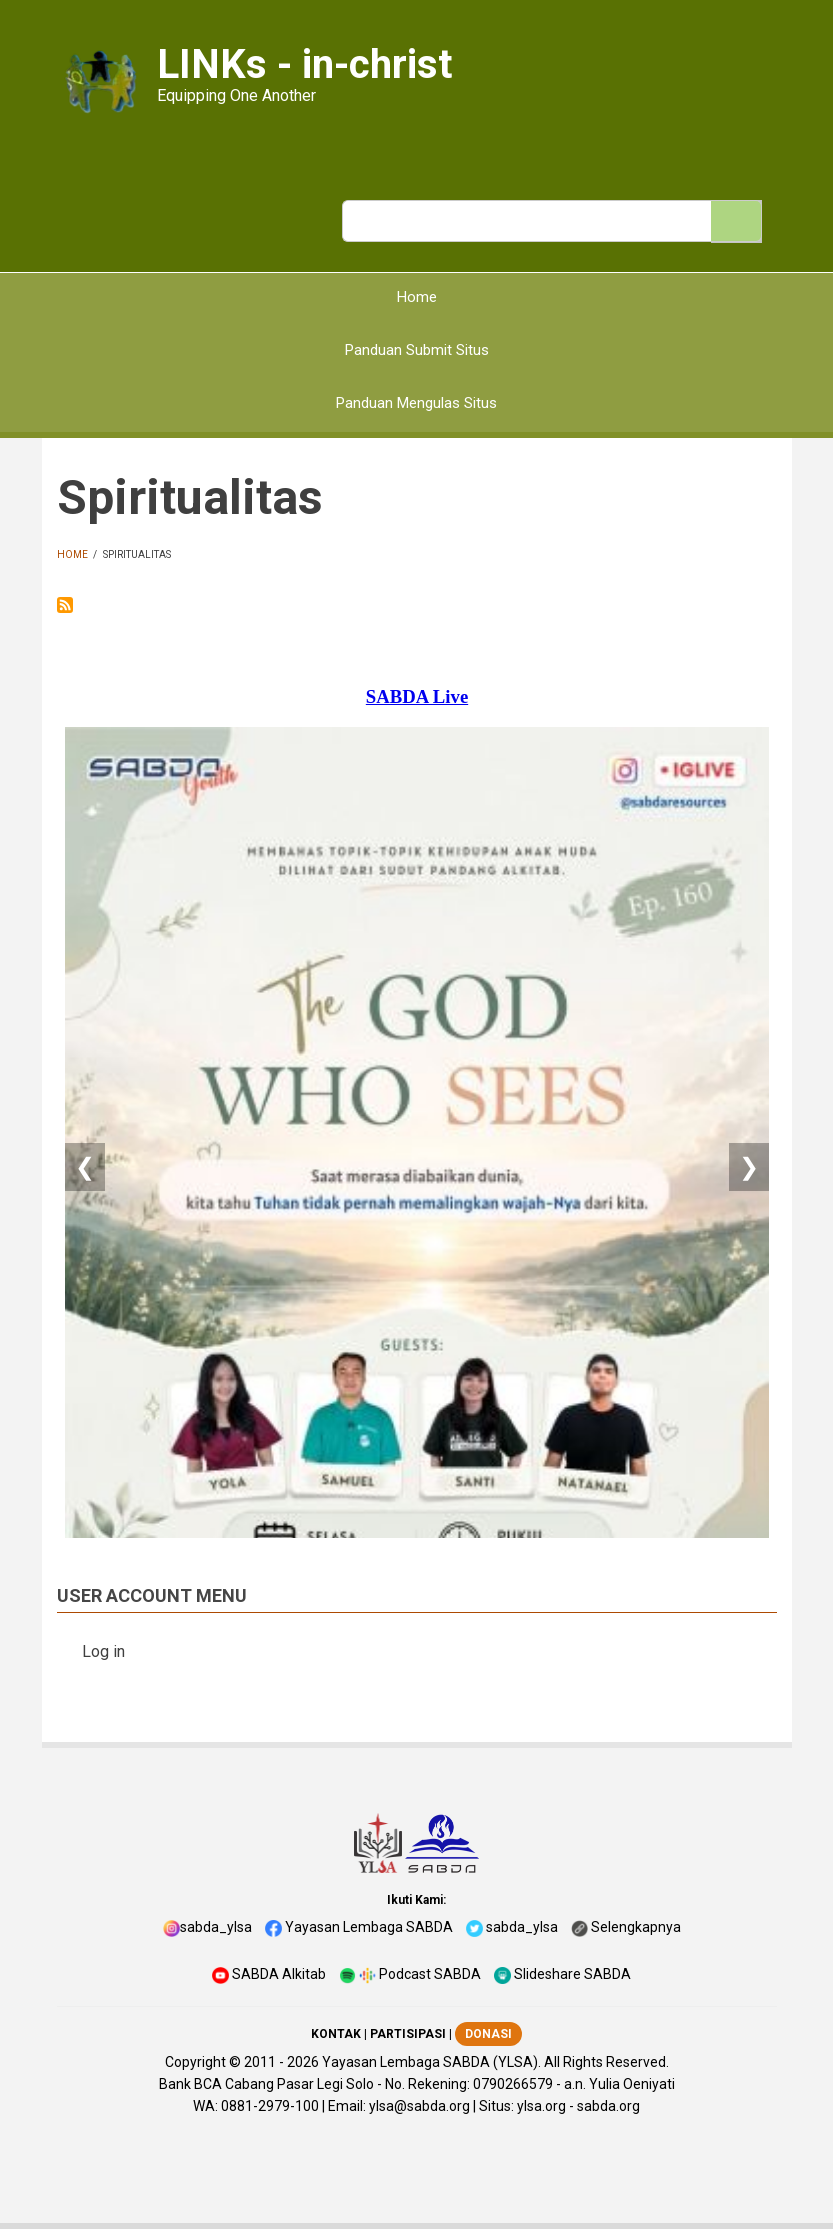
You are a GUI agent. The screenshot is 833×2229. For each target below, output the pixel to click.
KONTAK (336, 2034)
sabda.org (608, 2106)
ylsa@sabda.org (419, 2106)
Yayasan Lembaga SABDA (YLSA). (431, 2062)
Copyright (195, 2062)
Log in (103, 1651)
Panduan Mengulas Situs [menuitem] (416, 403)
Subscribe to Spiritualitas (65, 605)
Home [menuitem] (417, 297)
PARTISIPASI (408, 2034)
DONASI (488, 2034)
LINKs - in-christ (304, 64)
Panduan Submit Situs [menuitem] (417, 350)
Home (72, 554)
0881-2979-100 (270, 2106)
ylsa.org (541, 2106)
